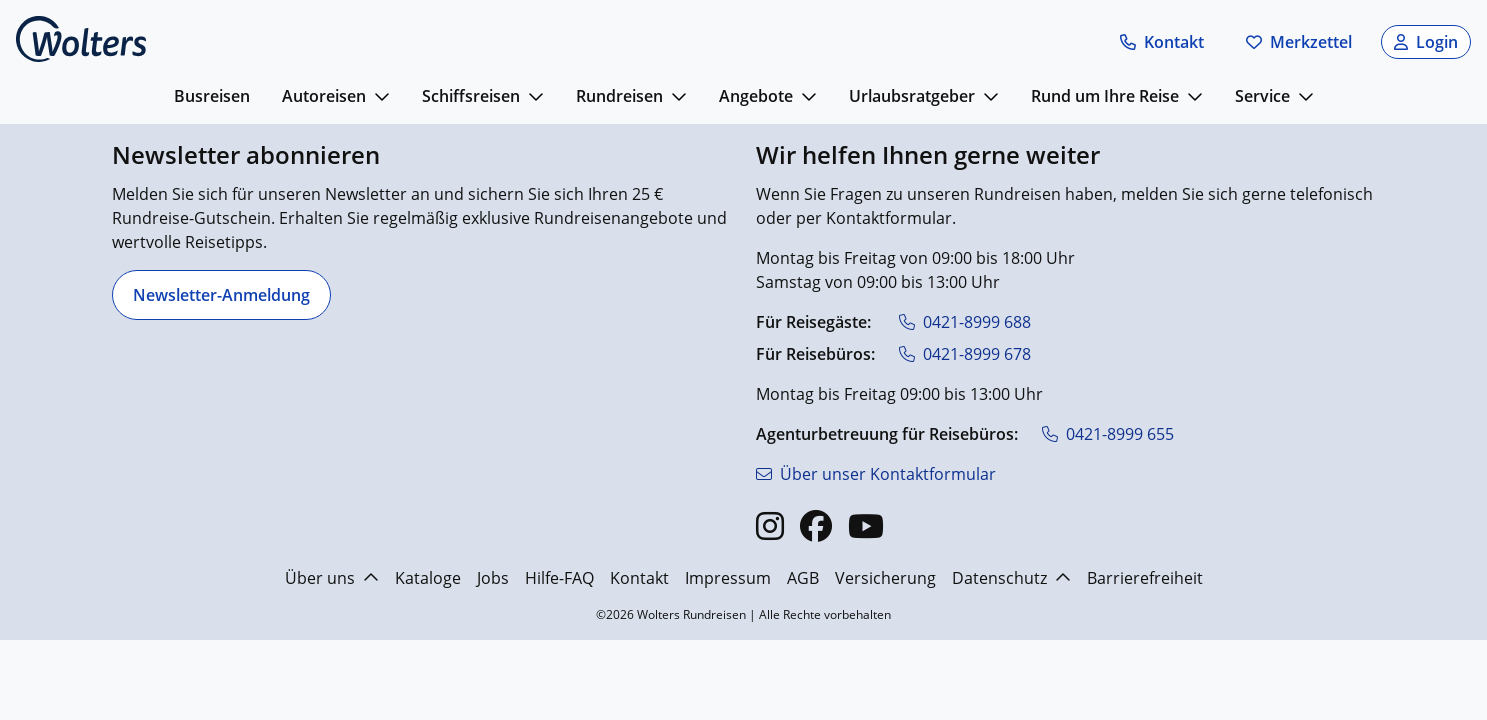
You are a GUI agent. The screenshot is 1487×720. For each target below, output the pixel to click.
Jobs (493, 578)
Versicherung (885, 578)
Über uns (332, 578)
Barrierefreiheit (1145, 578)
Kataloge (428, 578)
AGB (803, 578)
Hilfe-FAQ (559, 578)
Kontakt (639, 578)
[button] (1162, 42)
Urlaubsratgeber (912, 96)
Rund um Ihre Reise (1105, 96)
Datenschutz (1011, 578)
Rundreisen (619, 96)
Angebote (756, 96)
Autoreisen (324, 96)
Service (1262, 96)
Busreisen (212, 96)
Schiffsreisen (471, 96)
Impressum (728, 578)
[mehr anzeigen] (382, 96)
